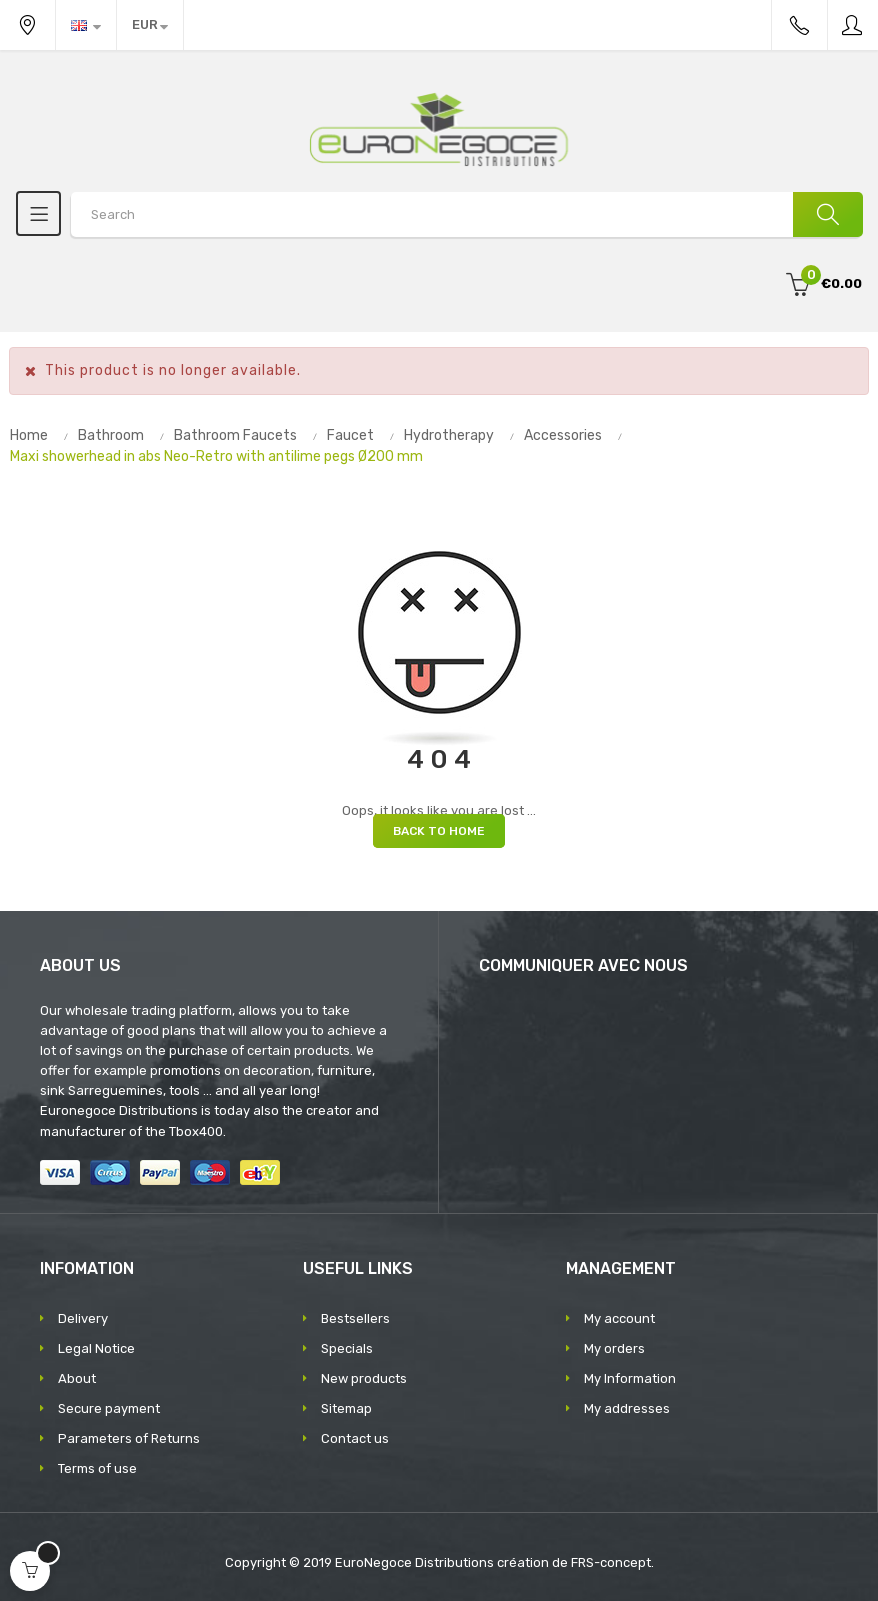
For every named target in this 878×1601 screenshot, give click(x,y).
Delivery (83, 1318)
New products (364, 1378)
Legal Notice (96, 1348)
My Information (630, 1378)
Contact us (355, 1438)
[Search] (828, 214)
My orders (614, 1348)
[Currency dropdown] (150, 25)
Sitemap (346, 1408)
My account (619, 1318)
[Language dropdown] (86, 25)
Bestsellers (355, 1318)
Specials (347, 1348)
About (77, 1378)
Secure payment (109, 1408)
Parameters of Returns (129, 1438)
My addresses (627, 1408)
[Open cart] (30, 1571)
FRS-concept (611, 1562)
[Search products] (466, 214)
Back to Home (439, 831)
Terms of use (97, 1468)
